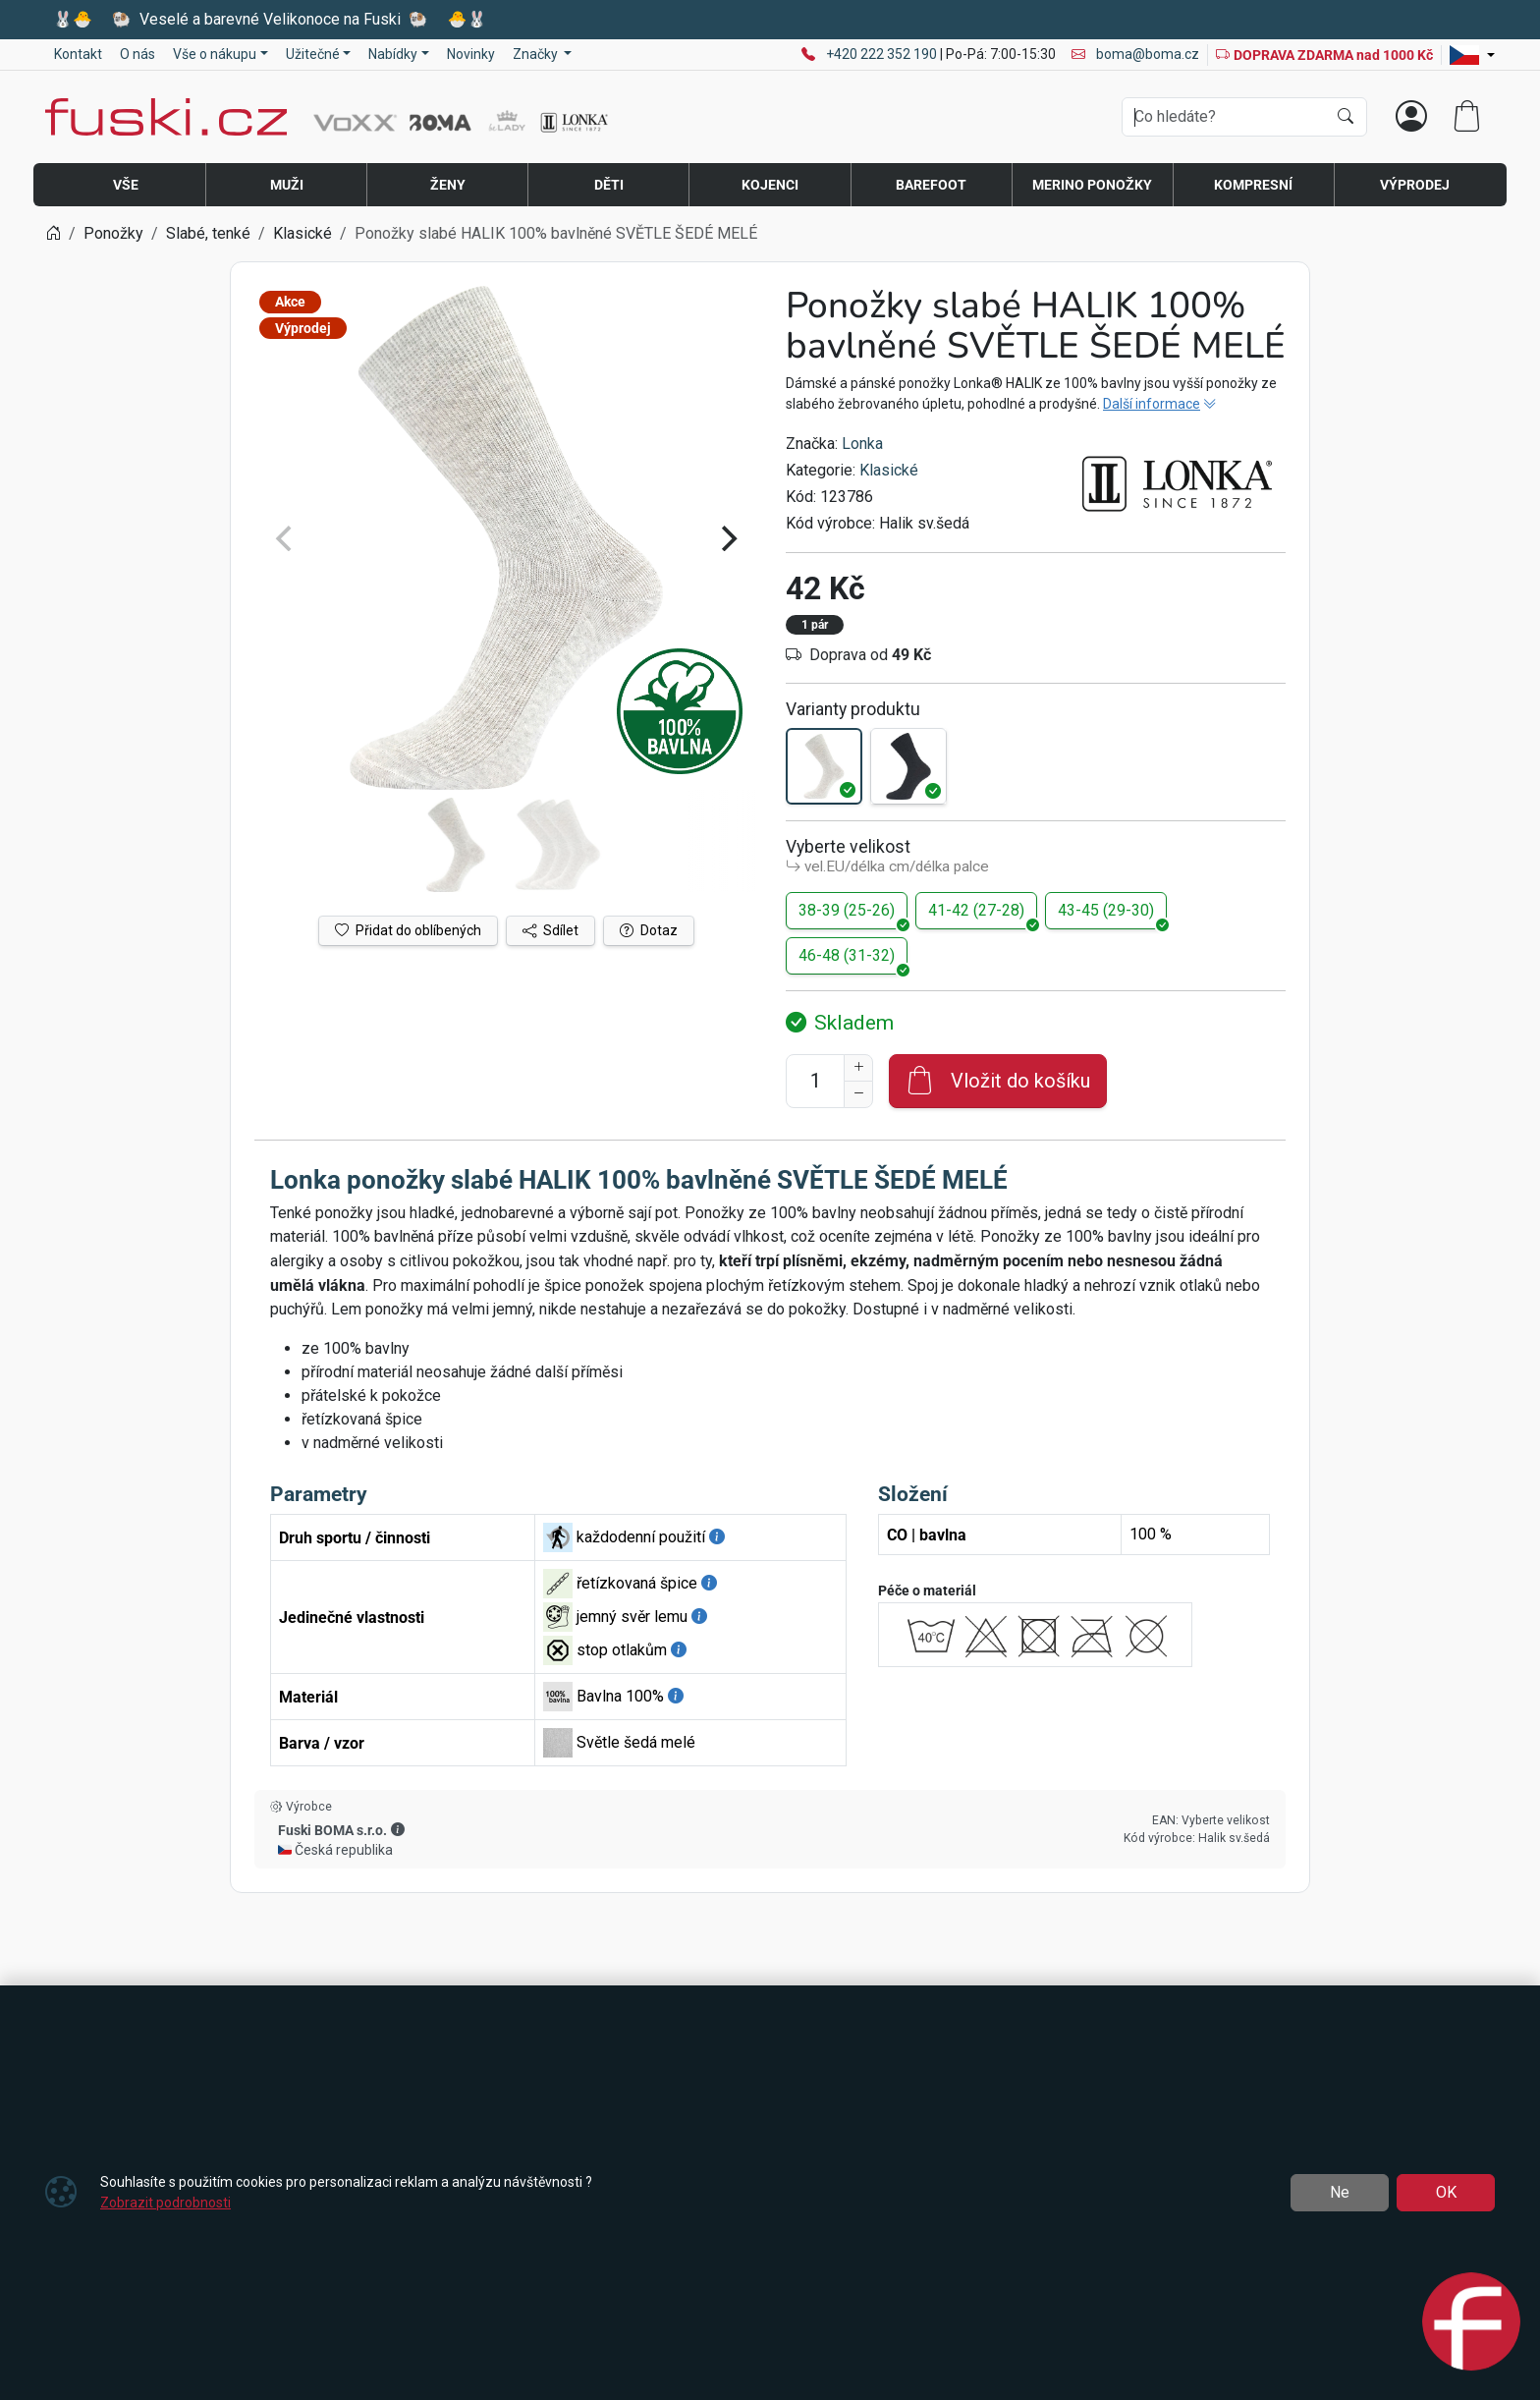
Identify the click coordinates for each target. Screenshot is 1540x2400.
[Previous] (285, 538)
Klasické (888, 470)
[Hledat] (1345, 117)
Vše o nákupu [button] (214, 54)
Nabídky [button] (392, 54)
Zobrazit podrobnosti (165, 2202)
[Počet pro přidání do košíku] (815, 1081)
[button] (398, 1829)
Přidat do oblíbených (408, 930)
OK (1446, 2192)
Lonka (862, 443)
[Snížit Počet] (858, 1094)
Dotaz (649, 930)
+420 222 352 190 (883, 54)
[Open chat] (1471, 2324)
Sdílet (550, 930)
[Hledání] (1224, 117)
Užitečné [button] (313, 54)
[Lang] (1472, 55)
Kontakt (78, 54)
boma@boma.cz (1135, 54)
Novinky (471, 54)
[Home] (53, 233)
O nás (137, 54)
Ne (1339, 2192)
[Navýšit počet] (858, 1068)
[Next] (726, 538)
